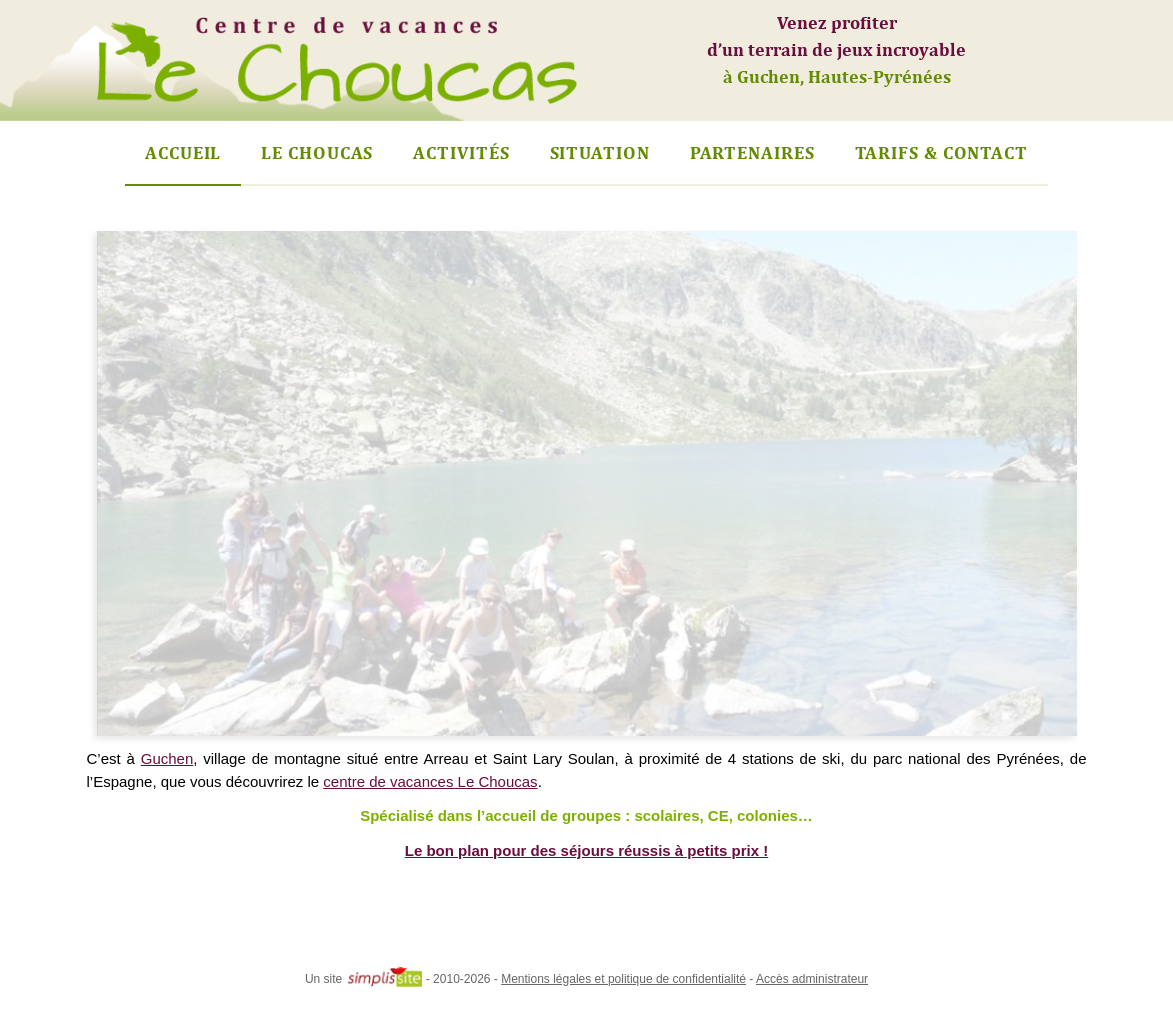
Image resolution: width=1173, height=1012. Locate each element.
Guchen (167, 758)
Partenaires (752, 152)
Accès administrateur (812, 979)
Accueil (183, 152)
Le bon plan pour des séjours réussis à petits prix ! (586, 850)
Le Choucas (317, 152)
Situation (600, 152)
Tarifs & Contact (941, 152)
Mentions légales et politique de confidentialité (623, 979)
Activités (461, 152)
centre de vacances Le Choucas (430, 781)
